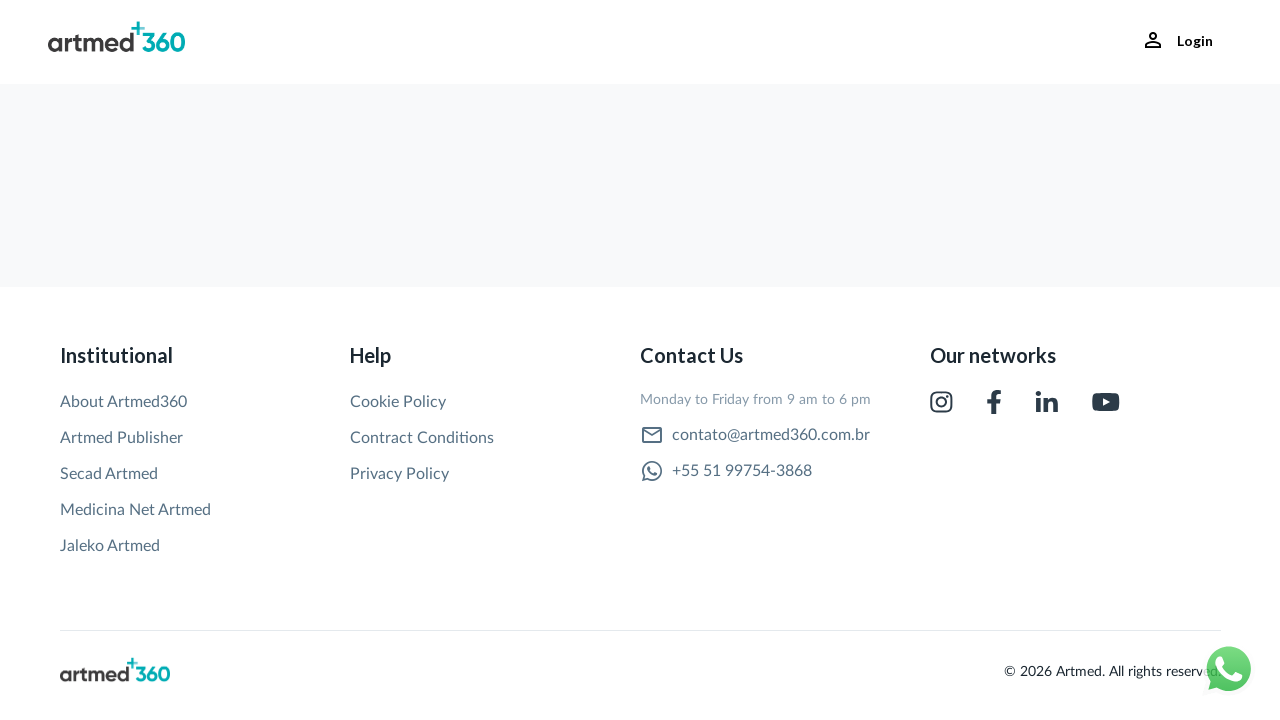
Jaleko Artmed (110, 546)
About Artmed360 (123, 402)
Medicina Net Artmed (135, 510)
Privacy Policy (399, 474)
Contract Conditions (422, 438)
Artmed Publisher (121, 438)
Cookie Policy (398, 402)
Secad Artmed (109, 474)
